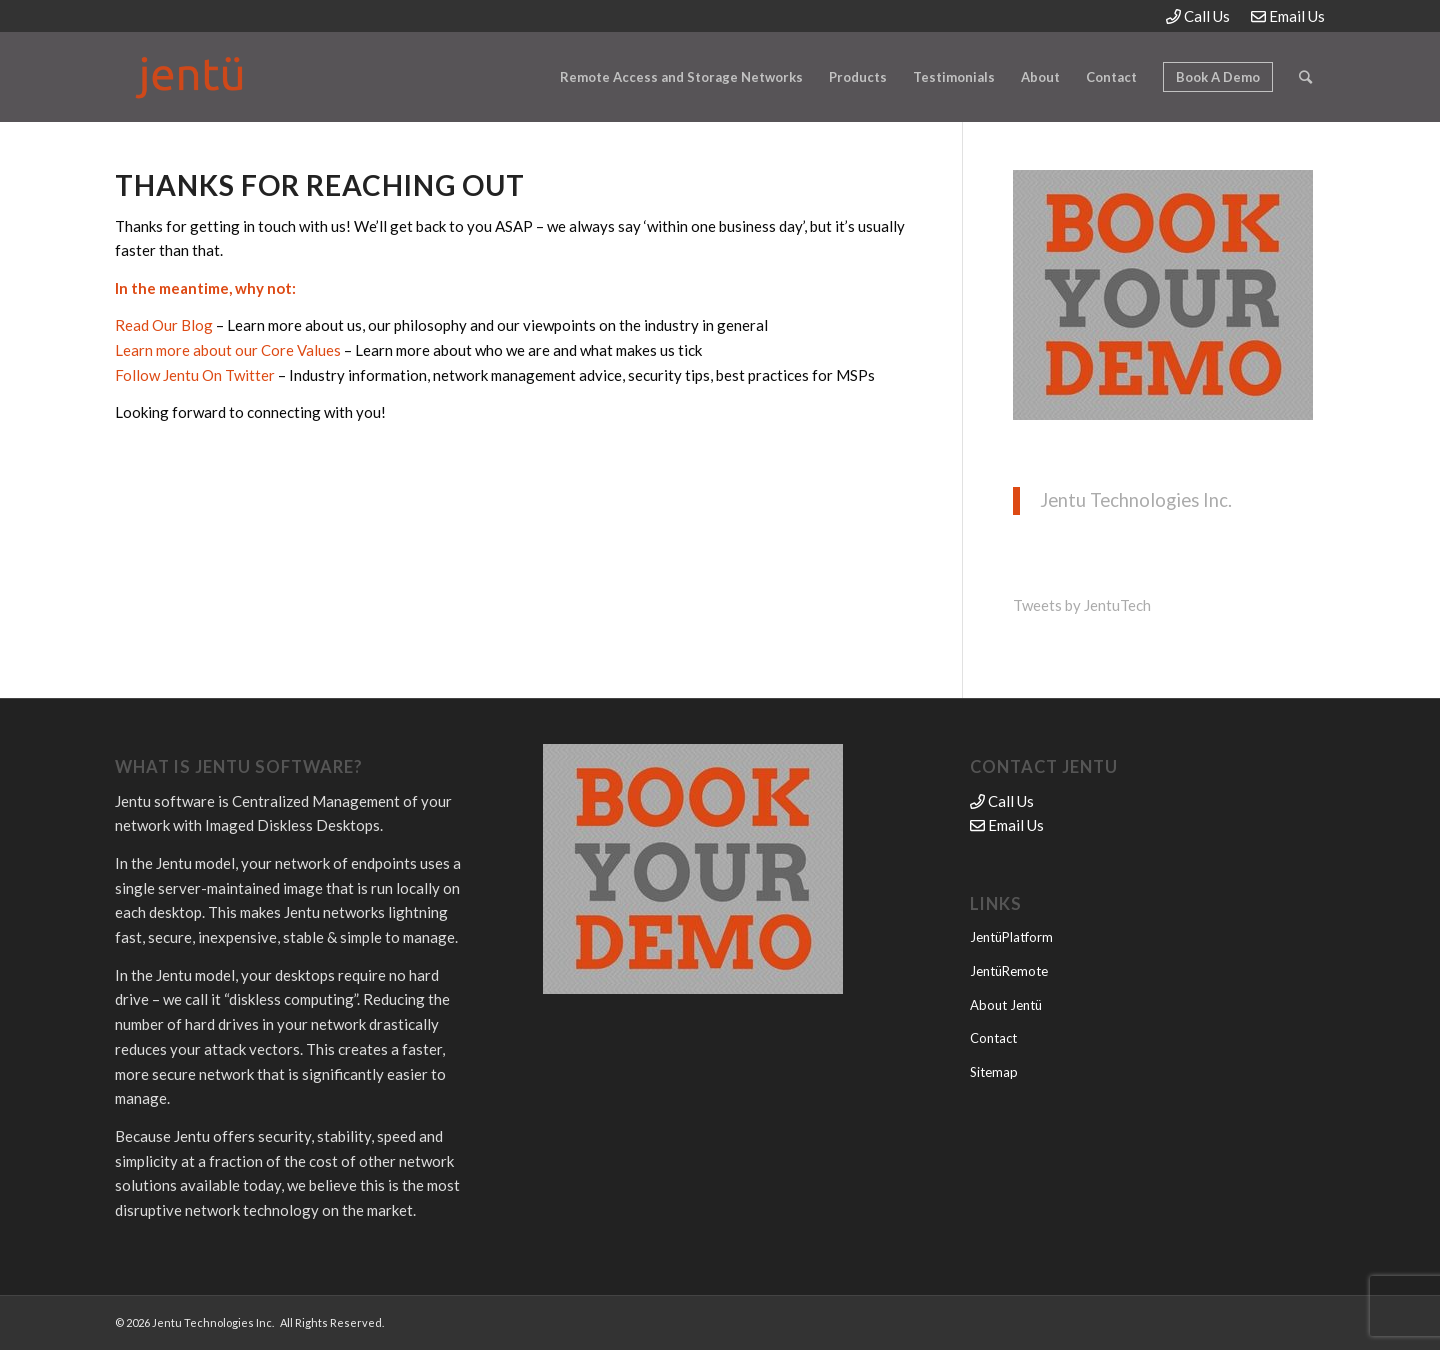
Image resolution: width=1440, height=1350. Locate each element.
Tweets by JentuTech (1082, 605)
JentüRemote (1009, 971)
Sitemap (994, 1072)
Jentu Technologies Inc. (1136, 500)
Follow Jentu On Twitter (195, 375)
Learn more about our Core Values (228, 350)
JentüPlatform (1011, 937)
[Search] (1305, 77)
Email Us (1288, 16)
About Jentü (1006, 1005)
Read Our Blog (164, 325)
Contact (993, 1038)
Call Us (1198, 16)
